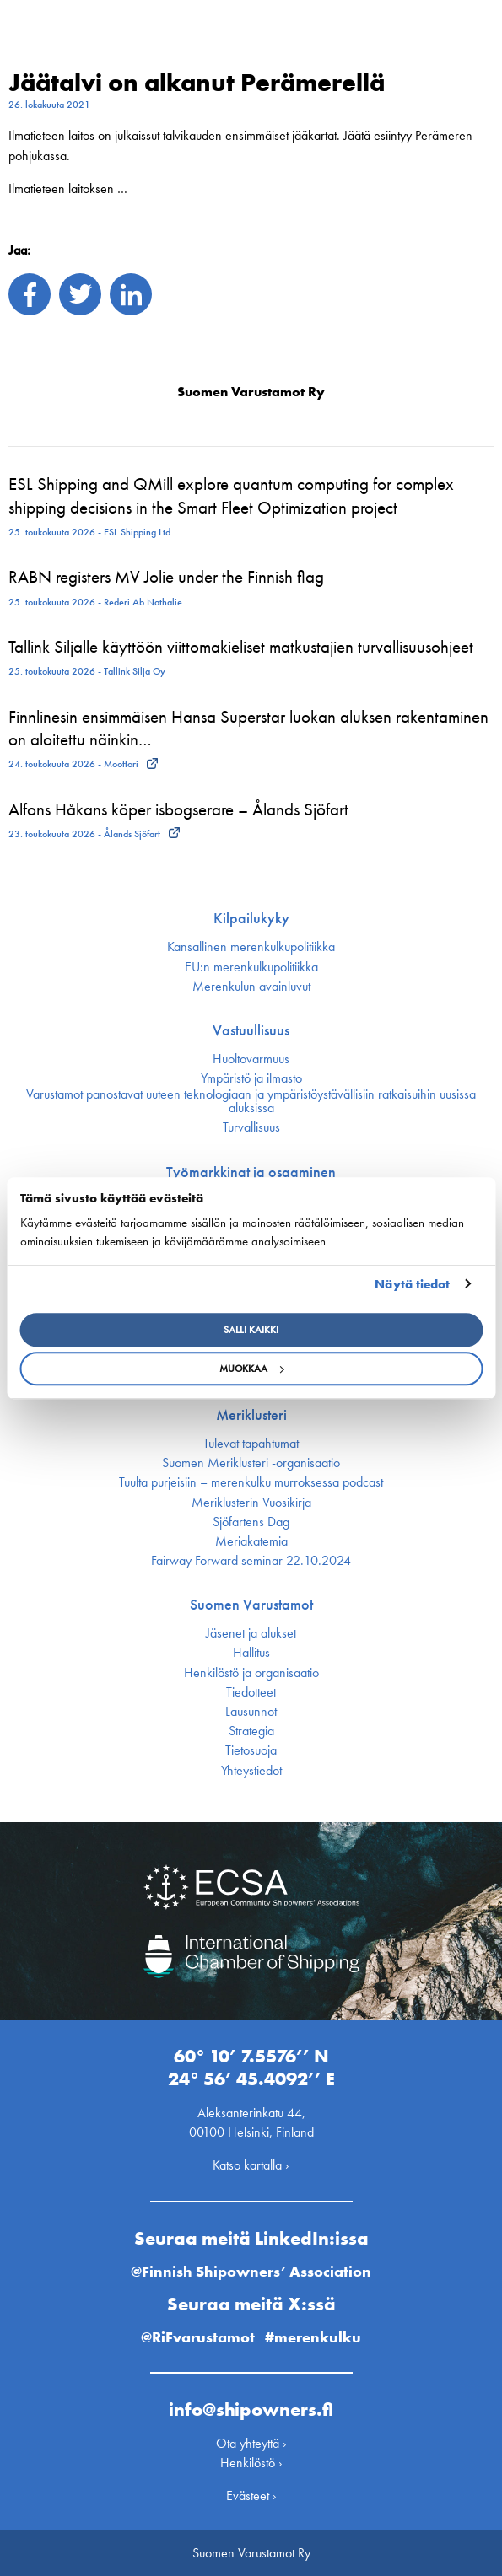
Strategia (251, 1731)
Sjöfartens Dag (251, 1522)
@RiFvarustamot (198, 2337)
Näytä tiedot (412, 1284)
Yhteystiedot (251, 1770)
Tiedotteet (251, 1692)
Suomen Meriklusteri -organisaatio (251, 1463)
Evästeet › (251, 2495)
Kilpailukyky (251, 918)
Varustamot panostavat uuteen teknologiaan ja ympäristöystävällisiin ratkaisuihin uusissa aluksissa (251, 1101)
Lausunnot (251, 1711)
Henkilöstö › (251, 2462)
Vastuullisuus (251, 1030)
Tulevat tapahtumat (251, 1443)
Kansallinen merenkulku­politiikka (251, 947)
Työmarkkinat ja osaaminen (251, 1172)
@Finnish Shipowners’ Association (251, 2271)
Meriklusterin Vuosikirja (251, 1502)
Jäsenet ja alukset (251, 1633)
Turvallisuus (251, 1127)
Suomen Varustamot (251, 1604)
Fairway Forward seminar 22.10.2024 (251, 1561)
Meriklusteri (251, 1414)
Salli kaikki (251, 1329)
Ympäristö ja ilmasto (251, 1078)
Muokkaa (251, 1368)
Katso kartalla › (251, 2165)
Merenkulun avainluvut (251, 986)
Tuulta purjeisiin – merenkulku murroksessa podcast (251, 1482)
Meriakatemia (251, 1541)
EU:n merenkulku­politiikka (251, 967)
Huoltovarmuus (251, 1059)
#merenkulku (313, 2337)
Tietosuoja (251, 1750)
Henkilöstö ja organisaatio (251, 1673)
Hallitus (251, 1652)
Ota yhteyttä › (251, 2443)
